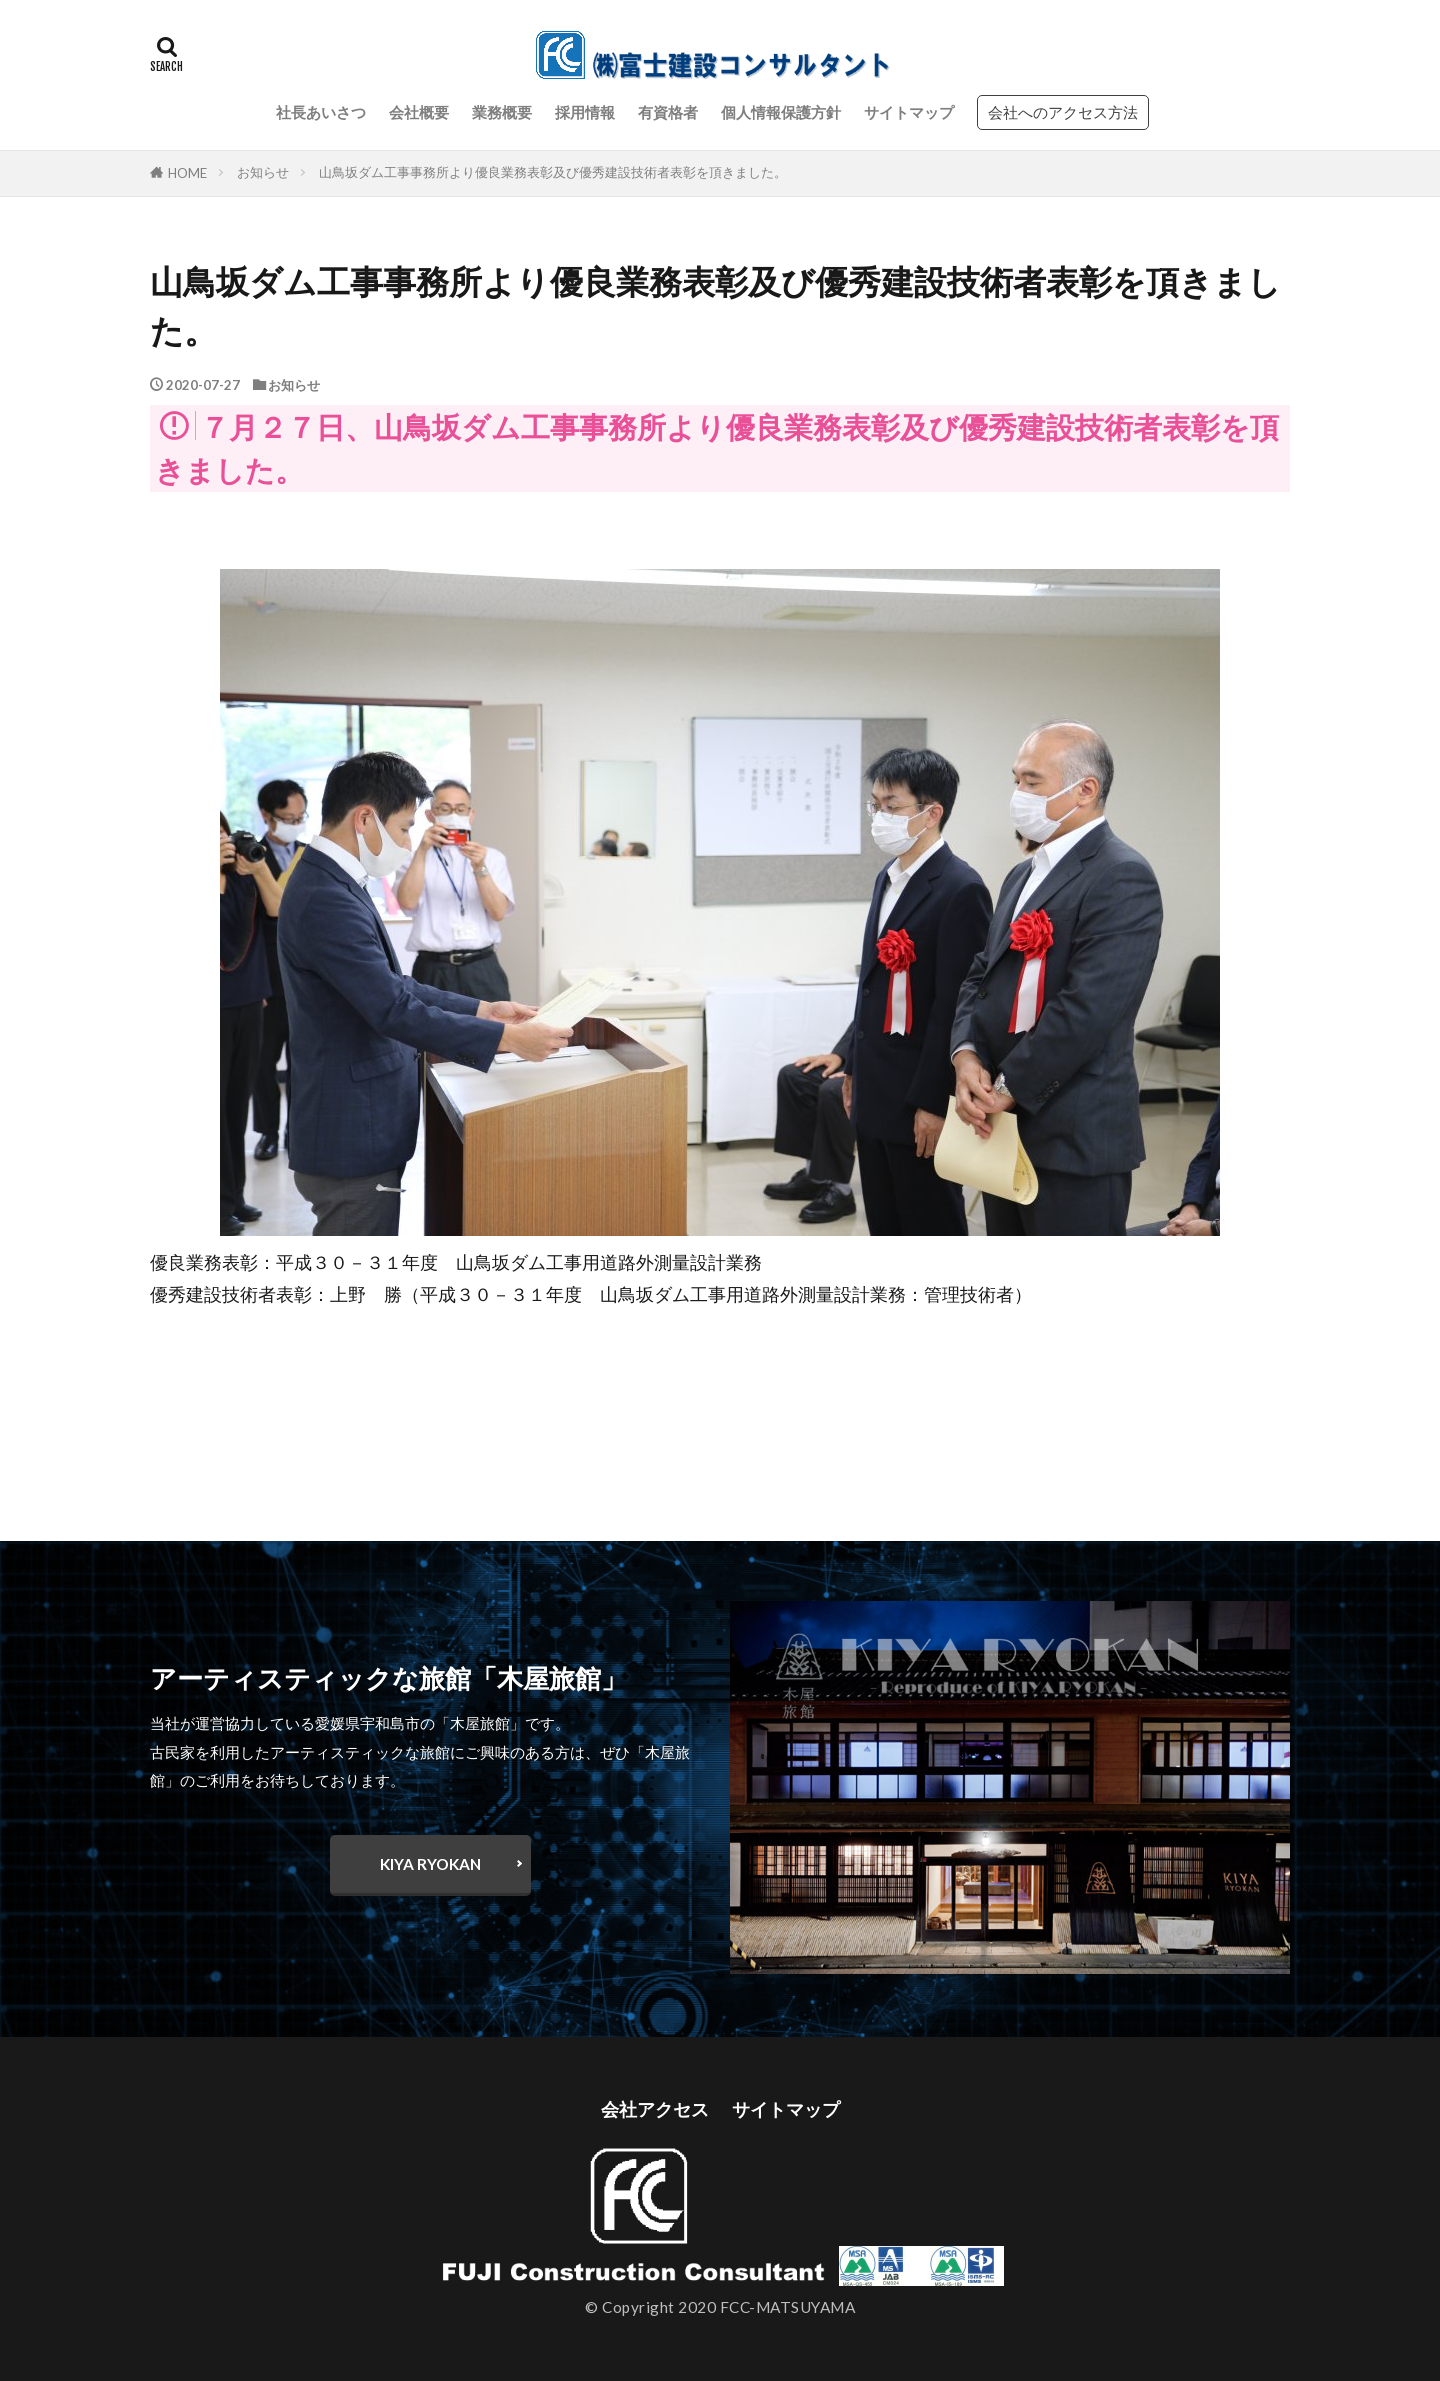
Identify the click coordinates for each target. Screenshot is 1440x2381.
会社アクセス (655, 2109)
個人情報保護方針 (781, 112)
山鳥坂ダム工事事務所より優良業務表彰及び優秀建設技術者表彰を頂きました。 (553, 172)
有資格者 (668, 112)
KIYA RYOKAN (430, 1864)
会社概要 (419, 112)
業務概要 (502, 112)
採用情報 (585, 112)
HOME (187, 173)
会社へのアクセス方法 (1063, 112)
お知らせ (263, 172)
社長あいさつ (321, 112)
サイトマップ (909, 112)
